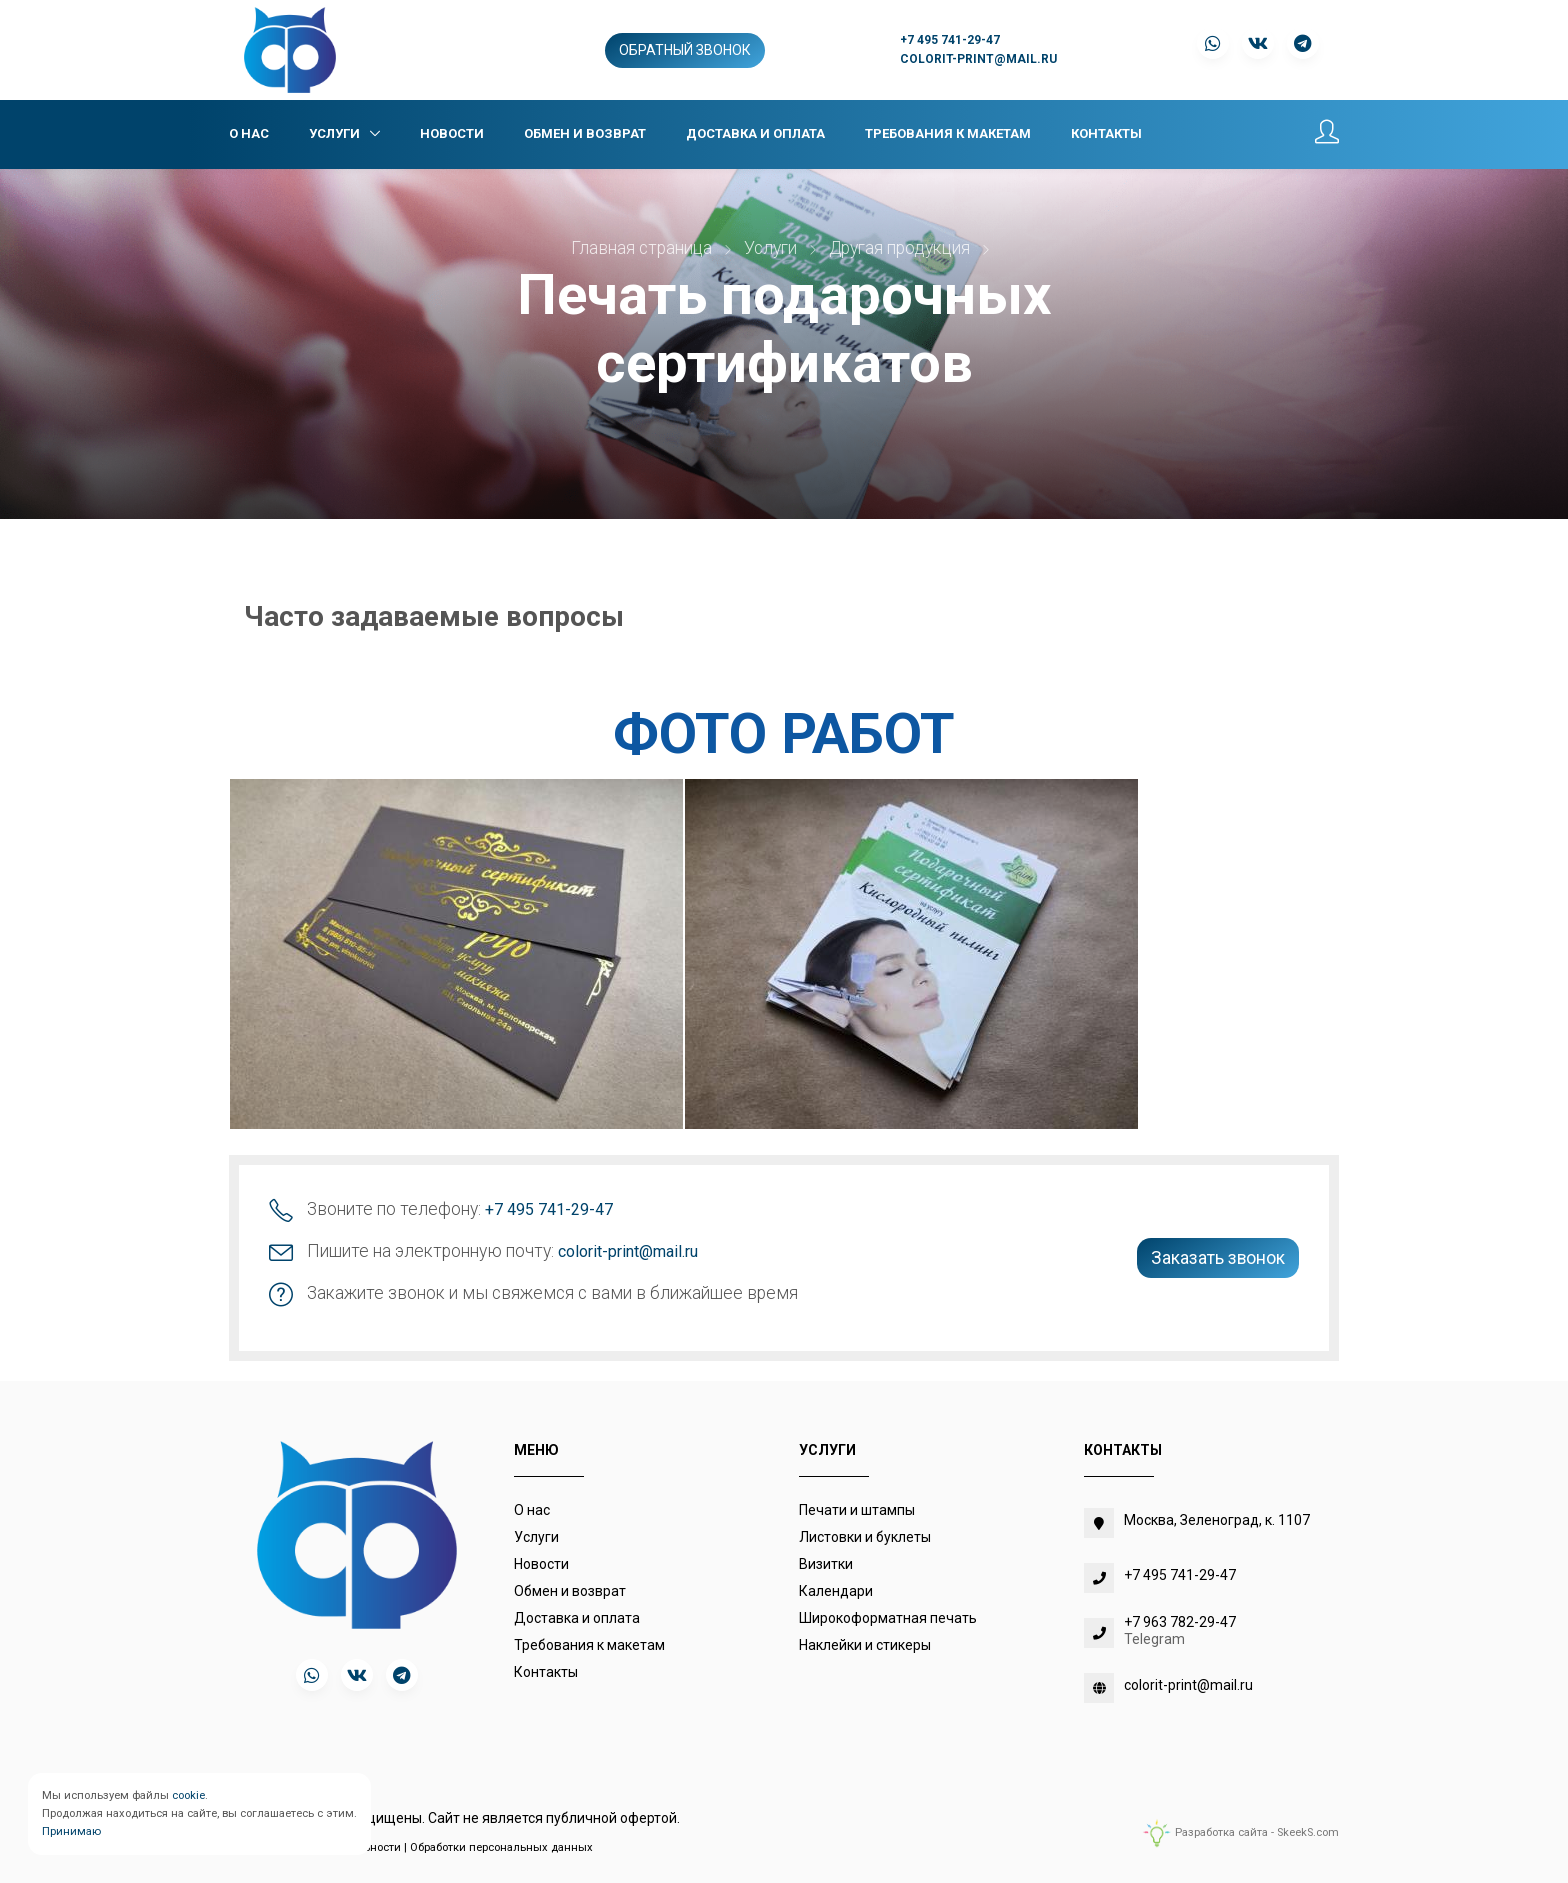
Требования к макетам (948, 133)
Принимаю (71, 1831)
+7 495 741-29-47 (950, 40)
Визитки (826, 1564)
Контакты (1106, 133)
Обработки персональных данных (501, 1847)
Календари (836, 1591)
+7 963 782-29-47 (1180, 1622)
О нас (249, 133)
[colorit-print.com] (290, 49)
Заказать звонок (1218, 1258)
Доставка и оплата (755, 133)
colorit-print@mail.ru (978, 59)
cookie (188, 1795)
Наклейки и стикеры (865, 1645)
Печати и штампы (857, 1510)
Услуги (336, 133)
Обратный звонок (685, 50)
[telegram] (402, 1675)
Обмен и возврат (585, 133)
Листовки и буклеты (865, 1537)
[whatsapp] (312, 1675)
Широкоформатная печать (888, 1618)
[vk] (357, 1675)
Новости (452, 133)
